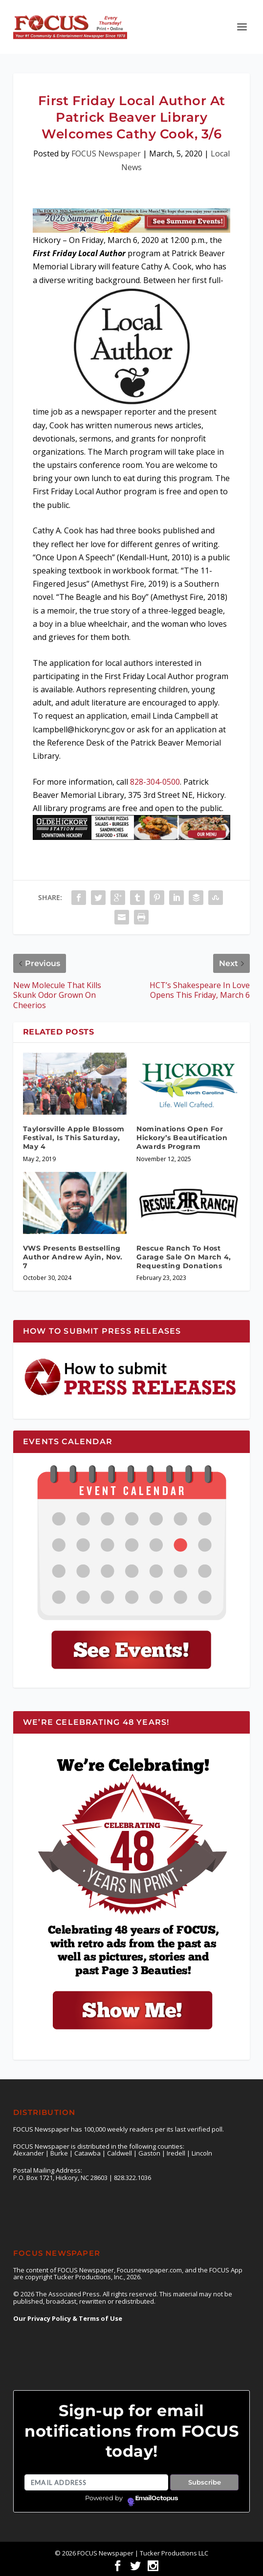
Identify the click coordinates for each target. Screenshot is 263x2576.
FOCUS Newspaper (106, 153)
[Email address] (96, 2482)
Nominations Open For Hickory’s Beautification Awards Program (181, 1137)
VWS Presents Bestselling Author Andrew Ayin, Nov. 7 (73, 1257)
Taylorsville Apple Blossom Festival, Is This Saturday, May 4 (74, 1137)
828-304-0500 (155, 781)
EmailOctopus (156, 2498)
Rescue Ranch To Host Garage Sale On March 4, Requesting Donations (183, 1257)
